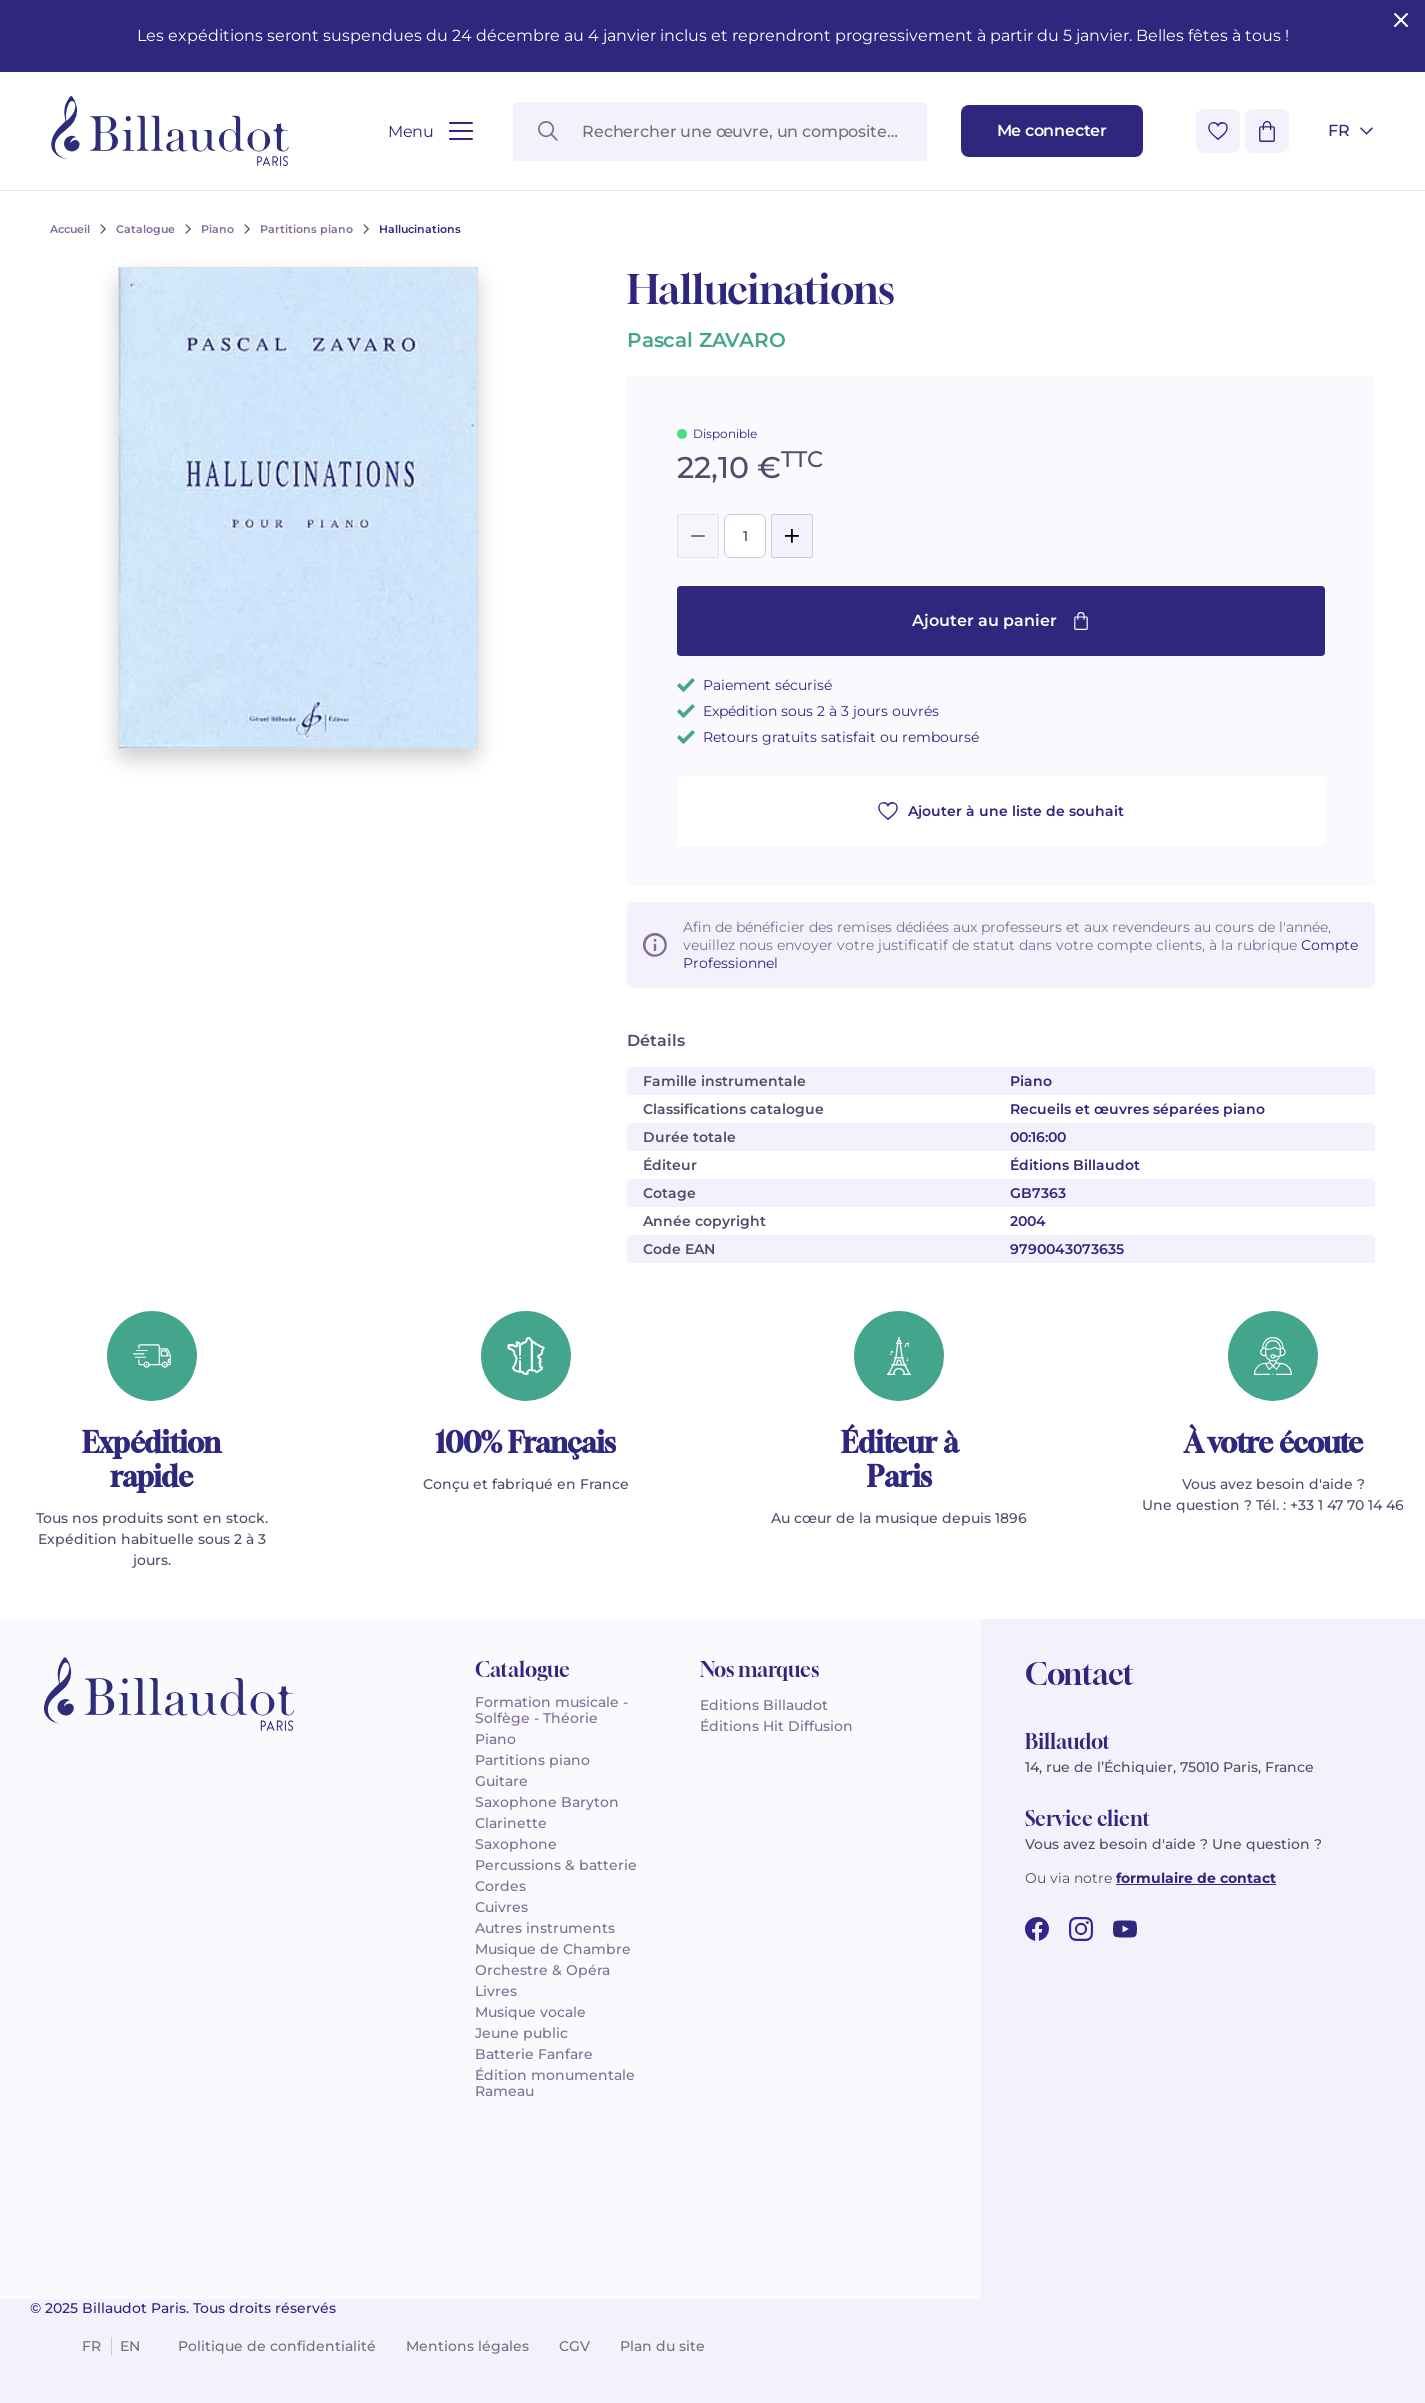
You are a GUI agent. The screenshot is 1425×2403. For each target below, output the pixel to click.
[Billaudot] (170, 131)
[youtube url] (1125, 1929)
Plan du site (662, 2346)
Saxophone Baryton (547, 1802)
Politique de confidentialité (277, 2346)
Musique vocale (530, 2012)
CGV (574, 2346)
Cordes (500, 1886)
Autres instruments (545, 1928)
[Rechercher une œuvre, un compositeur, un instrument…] (719, 131)
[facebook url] (1037, 1929)
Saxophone (516, 1844)
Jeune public (521, 2033)
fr (91, 2346)
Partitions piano (532, 1760)
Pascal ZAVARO (706, 340)
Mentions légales (467, 2346)
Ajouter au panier (1001, 620)
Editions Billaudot (764, 1705)
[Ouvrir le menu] (430, 131)
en (130, 2346)
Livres (496, 1991)
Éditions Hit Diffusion (776, 1726)
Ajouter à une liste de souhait (1001, 811)
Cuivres (501, 1907)
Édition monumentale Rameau (555, 2083)
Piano (495, 1739)
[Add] (792, 536)
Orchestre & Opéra (542, 1970)
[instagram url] (1081, 1929)
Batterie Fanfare (534, 2054)
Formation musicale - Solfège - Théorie (551, 1710)
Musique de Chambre (553, 1949)
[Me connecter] (1052, 131)
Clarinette (511, 1823)
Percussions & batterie (556, 1865)
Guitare (501, 1781)
